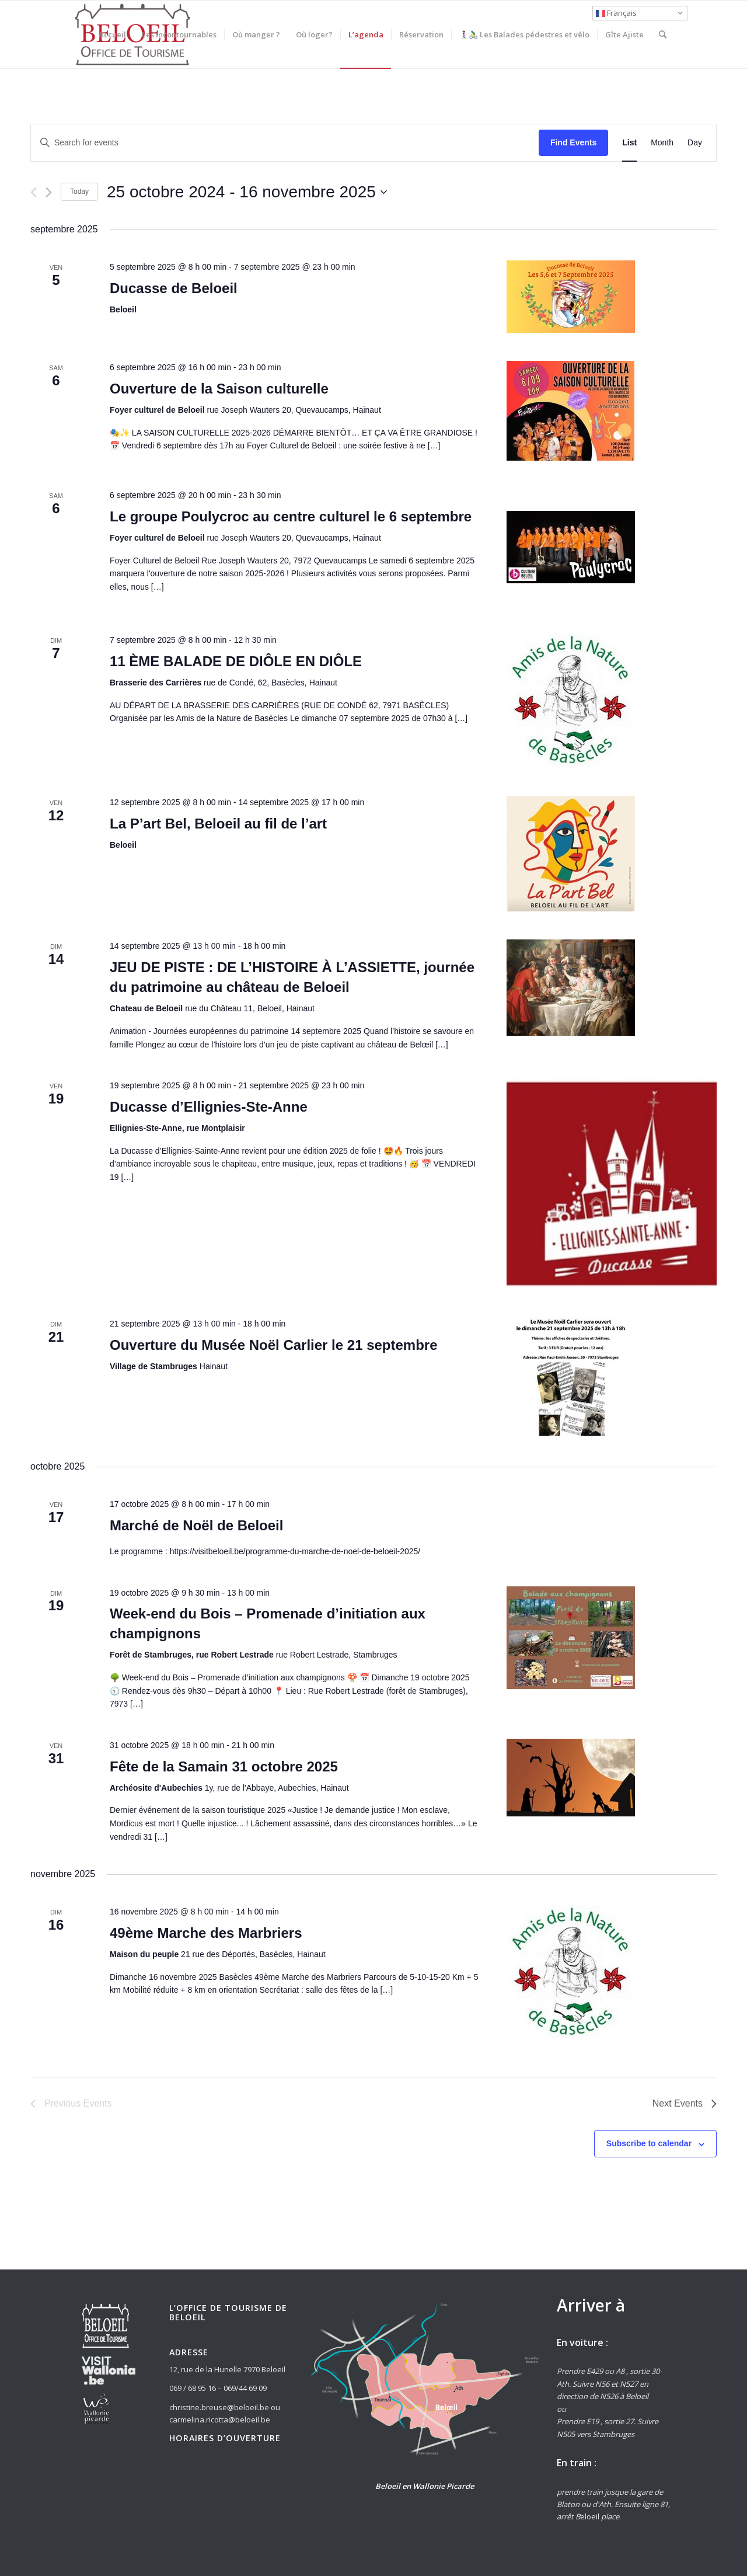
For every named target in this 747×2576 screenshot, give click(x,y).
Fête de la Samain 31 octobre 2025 (224, 1766)
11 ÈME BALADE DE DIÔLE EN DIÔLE (236, 661)
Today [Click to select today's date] (79, 191)
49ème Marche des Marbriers (206, 1933)
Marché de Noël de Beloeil (196, 1525)
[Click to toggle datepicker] (247, 192)
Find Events (573, 142)
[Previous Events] (33, 192)
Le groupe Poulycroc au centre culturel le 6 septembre (291, 516)
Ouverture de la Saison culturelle (219, 388)
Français (616, 13)
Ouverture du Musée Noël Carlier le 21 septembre (274, 1345)
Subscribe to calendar (649, 2143)
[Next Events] (49, 192)
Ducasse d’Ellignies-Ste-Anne (209, 1107)
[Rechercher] (662, 34)
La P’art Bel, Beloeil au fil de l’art (218, 823)
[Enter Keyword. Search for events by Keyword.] (285, 142)
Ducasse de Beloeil (174, 288)
